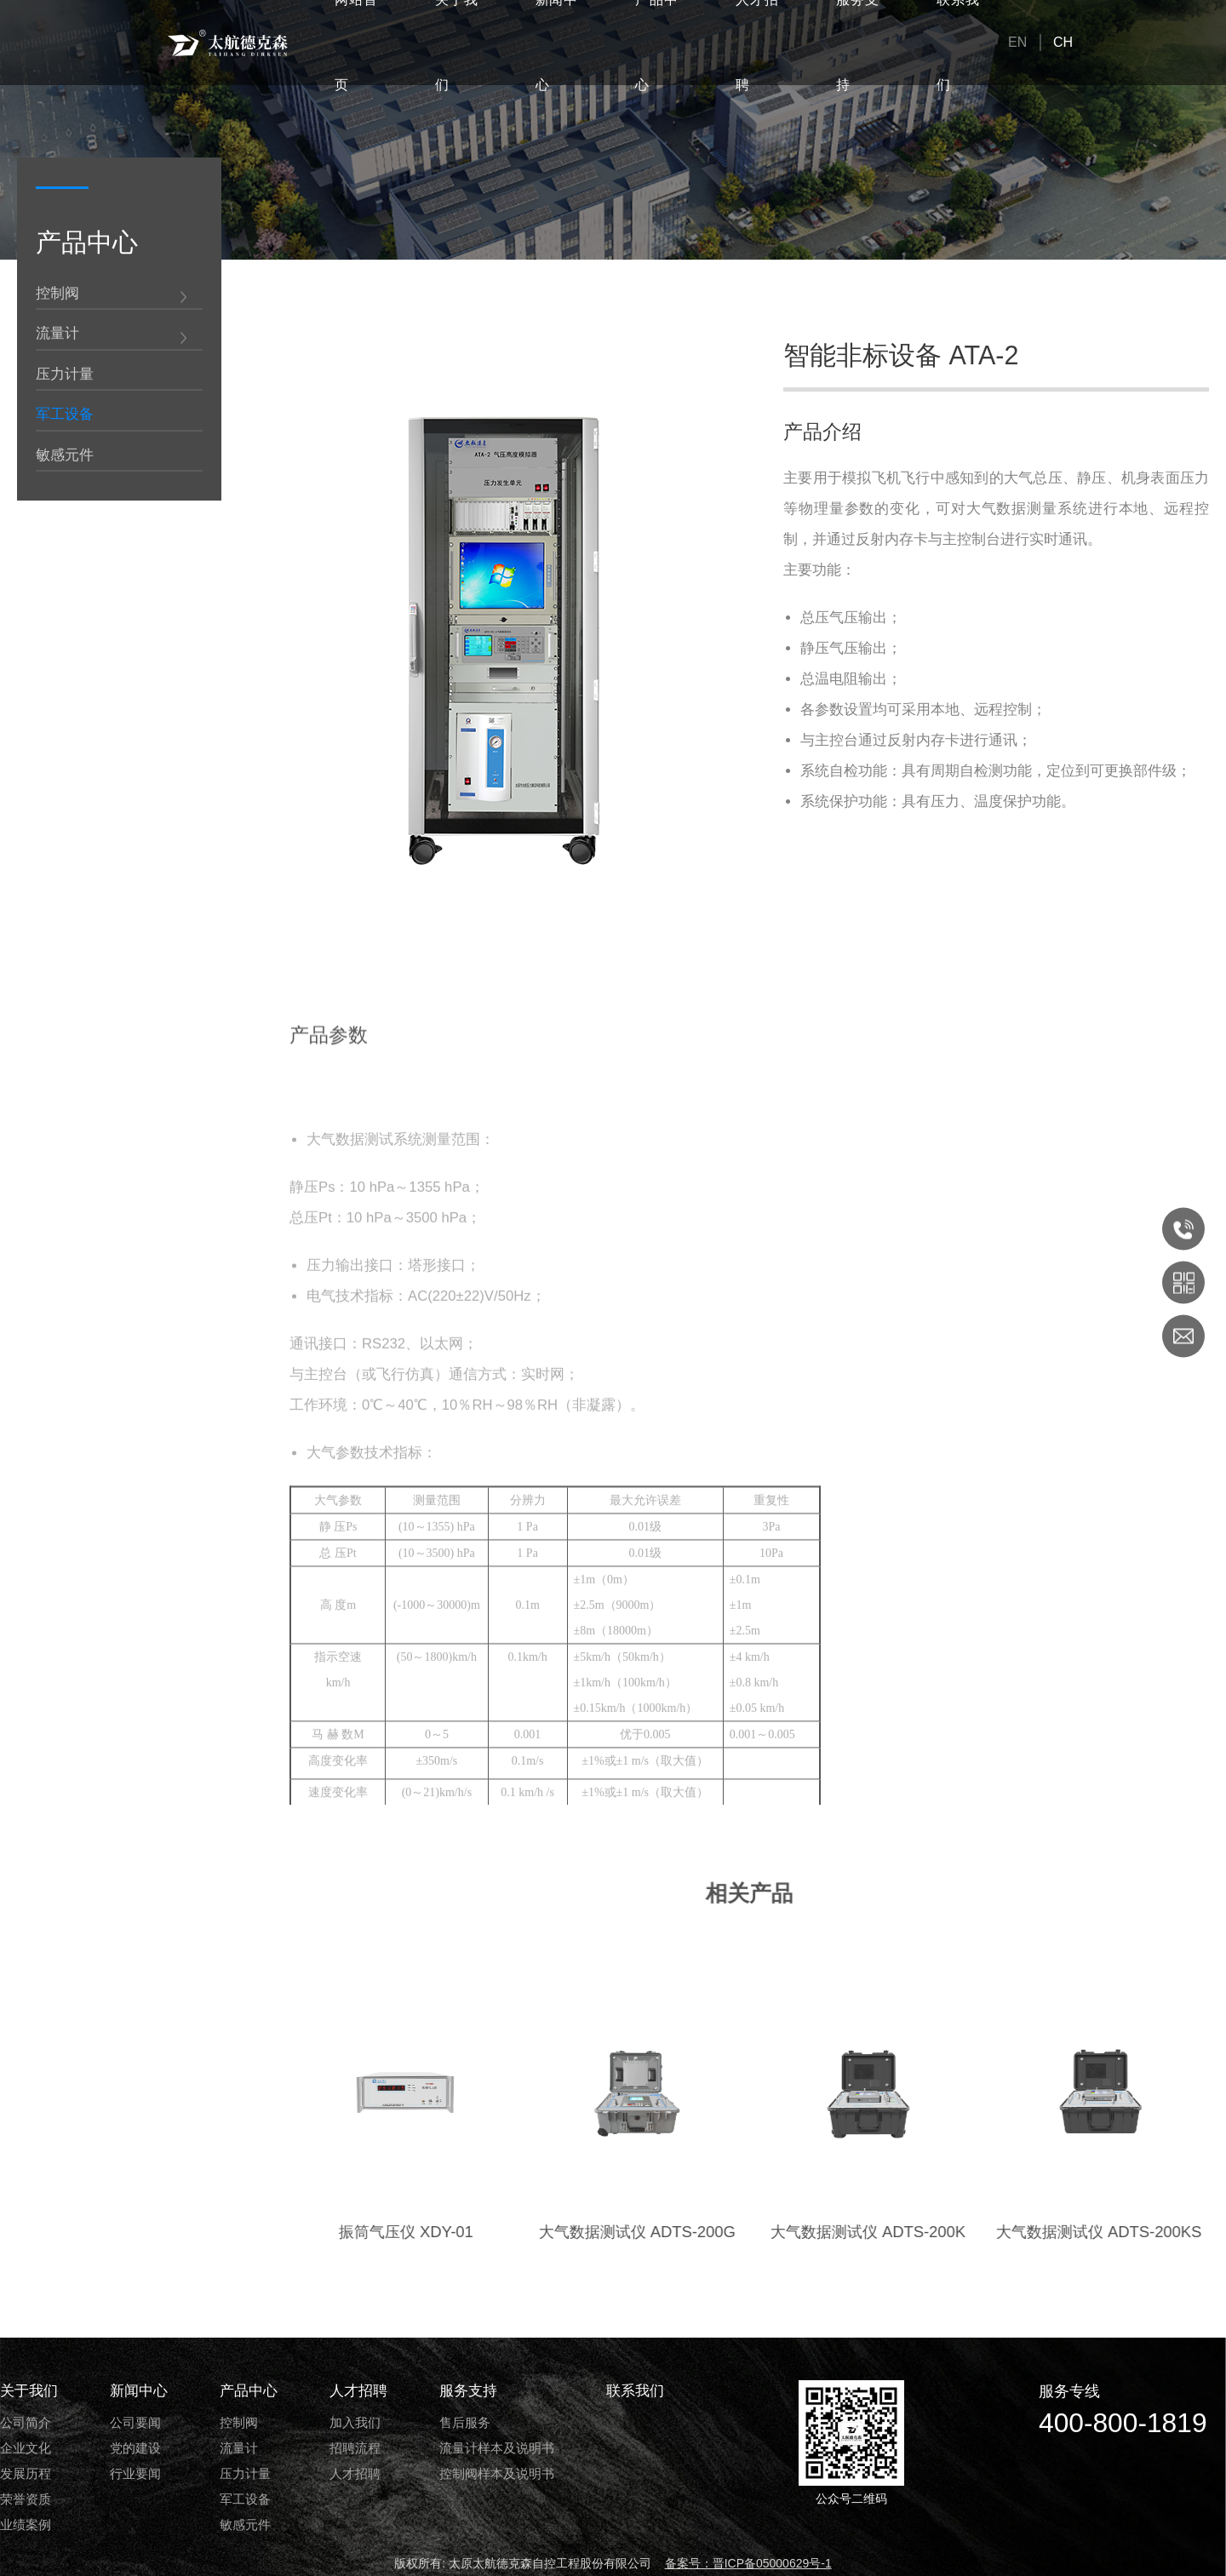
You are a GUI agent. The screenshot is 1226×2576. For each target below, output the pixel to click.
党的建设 (135, 2448)
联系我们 (635, 2391)
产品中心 (249, 2391)
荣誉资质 (25, 2499)
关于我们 (29, 2391)
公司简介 (25, 2422)
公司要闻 (135, 2422)
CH (1063, 42)
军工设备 (65, 416)
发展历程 (25, 2473)
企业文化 (25, 2448)
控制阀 (57, 295)
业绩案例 (25, 2524)
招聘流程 (355, 2448)
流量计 (57, 335)
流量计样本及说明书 (496, 2448)
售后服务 (464, 2422)
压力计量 (65, 376)
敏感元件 (65, 457)
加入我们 (355, 2422)
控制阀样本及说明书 (496, 2473)
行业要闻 (135, 2473)
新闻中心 (139, 2391)
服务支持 (468, 2391)
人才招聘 (358, 2391)
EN (1017, 42)
